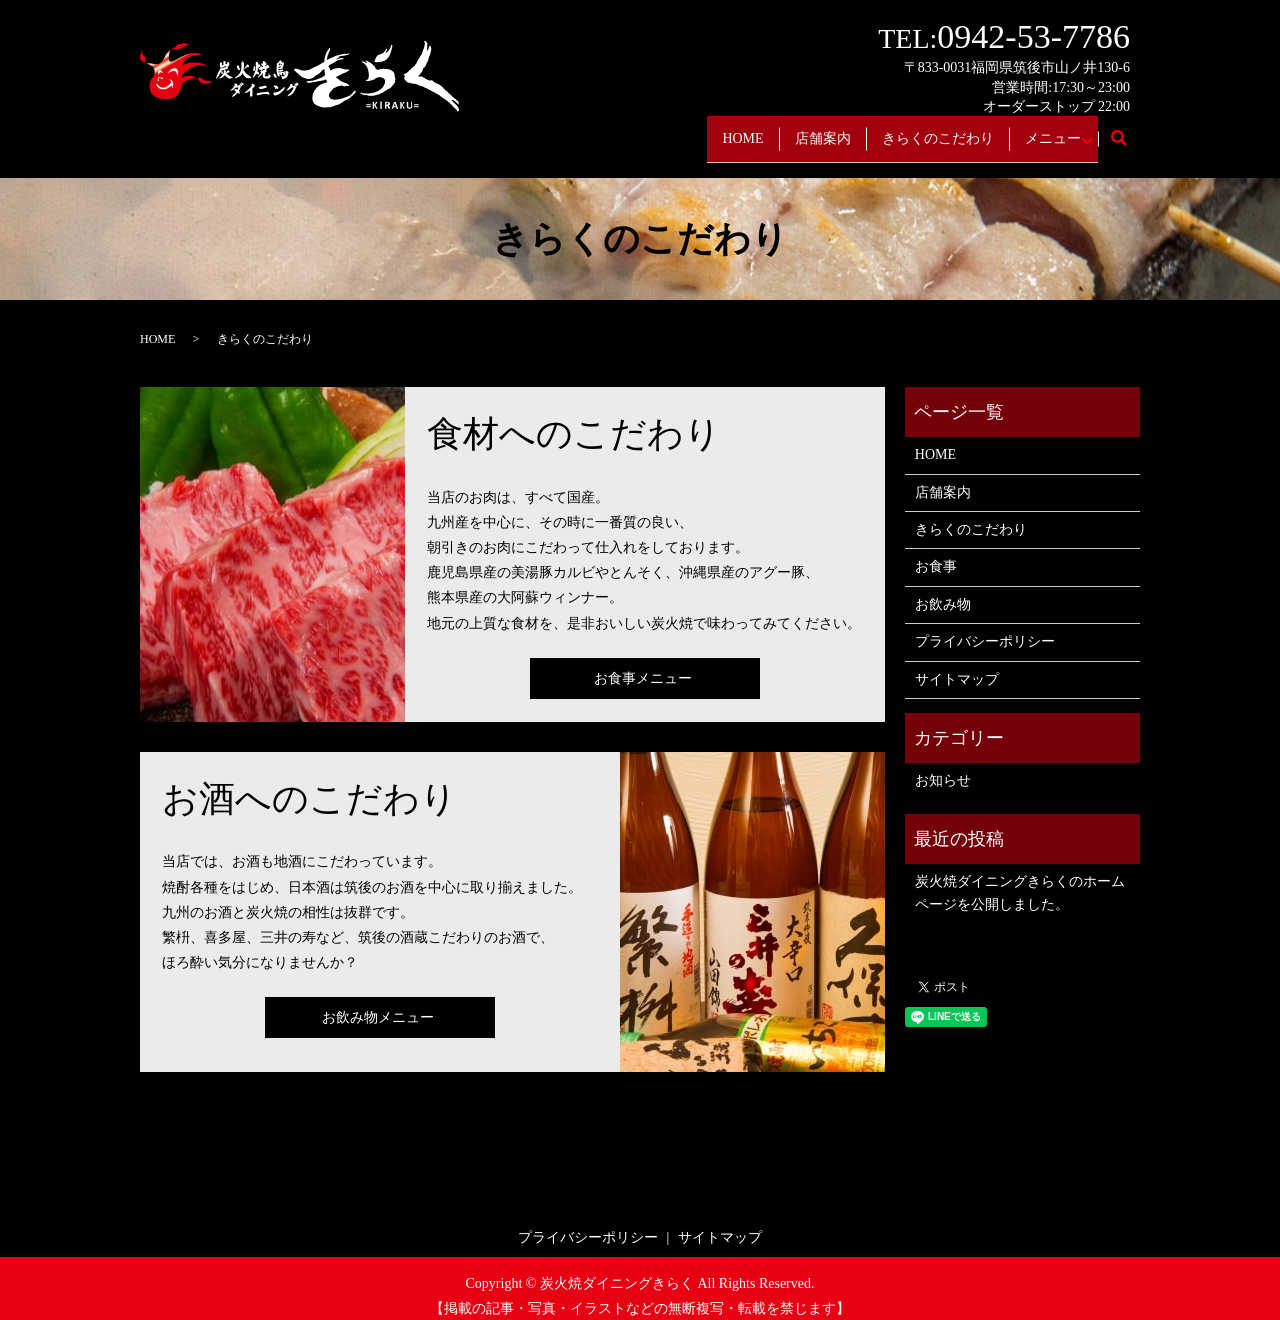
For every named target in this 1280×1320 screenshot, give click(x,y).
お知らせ (943, 765)
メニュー (1042, 130)
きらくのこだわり (916, 130)
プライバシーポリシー (985, 626)
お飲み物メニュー (378, 1002)
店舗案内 (790, 130)
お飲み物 (943, 589)
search (1129, 131)
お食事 (936, 551)
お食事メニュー (643, 662)
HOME (699, 130)
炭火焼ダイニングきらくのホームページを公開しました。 (1020, 877)
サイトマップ (957, 663)
